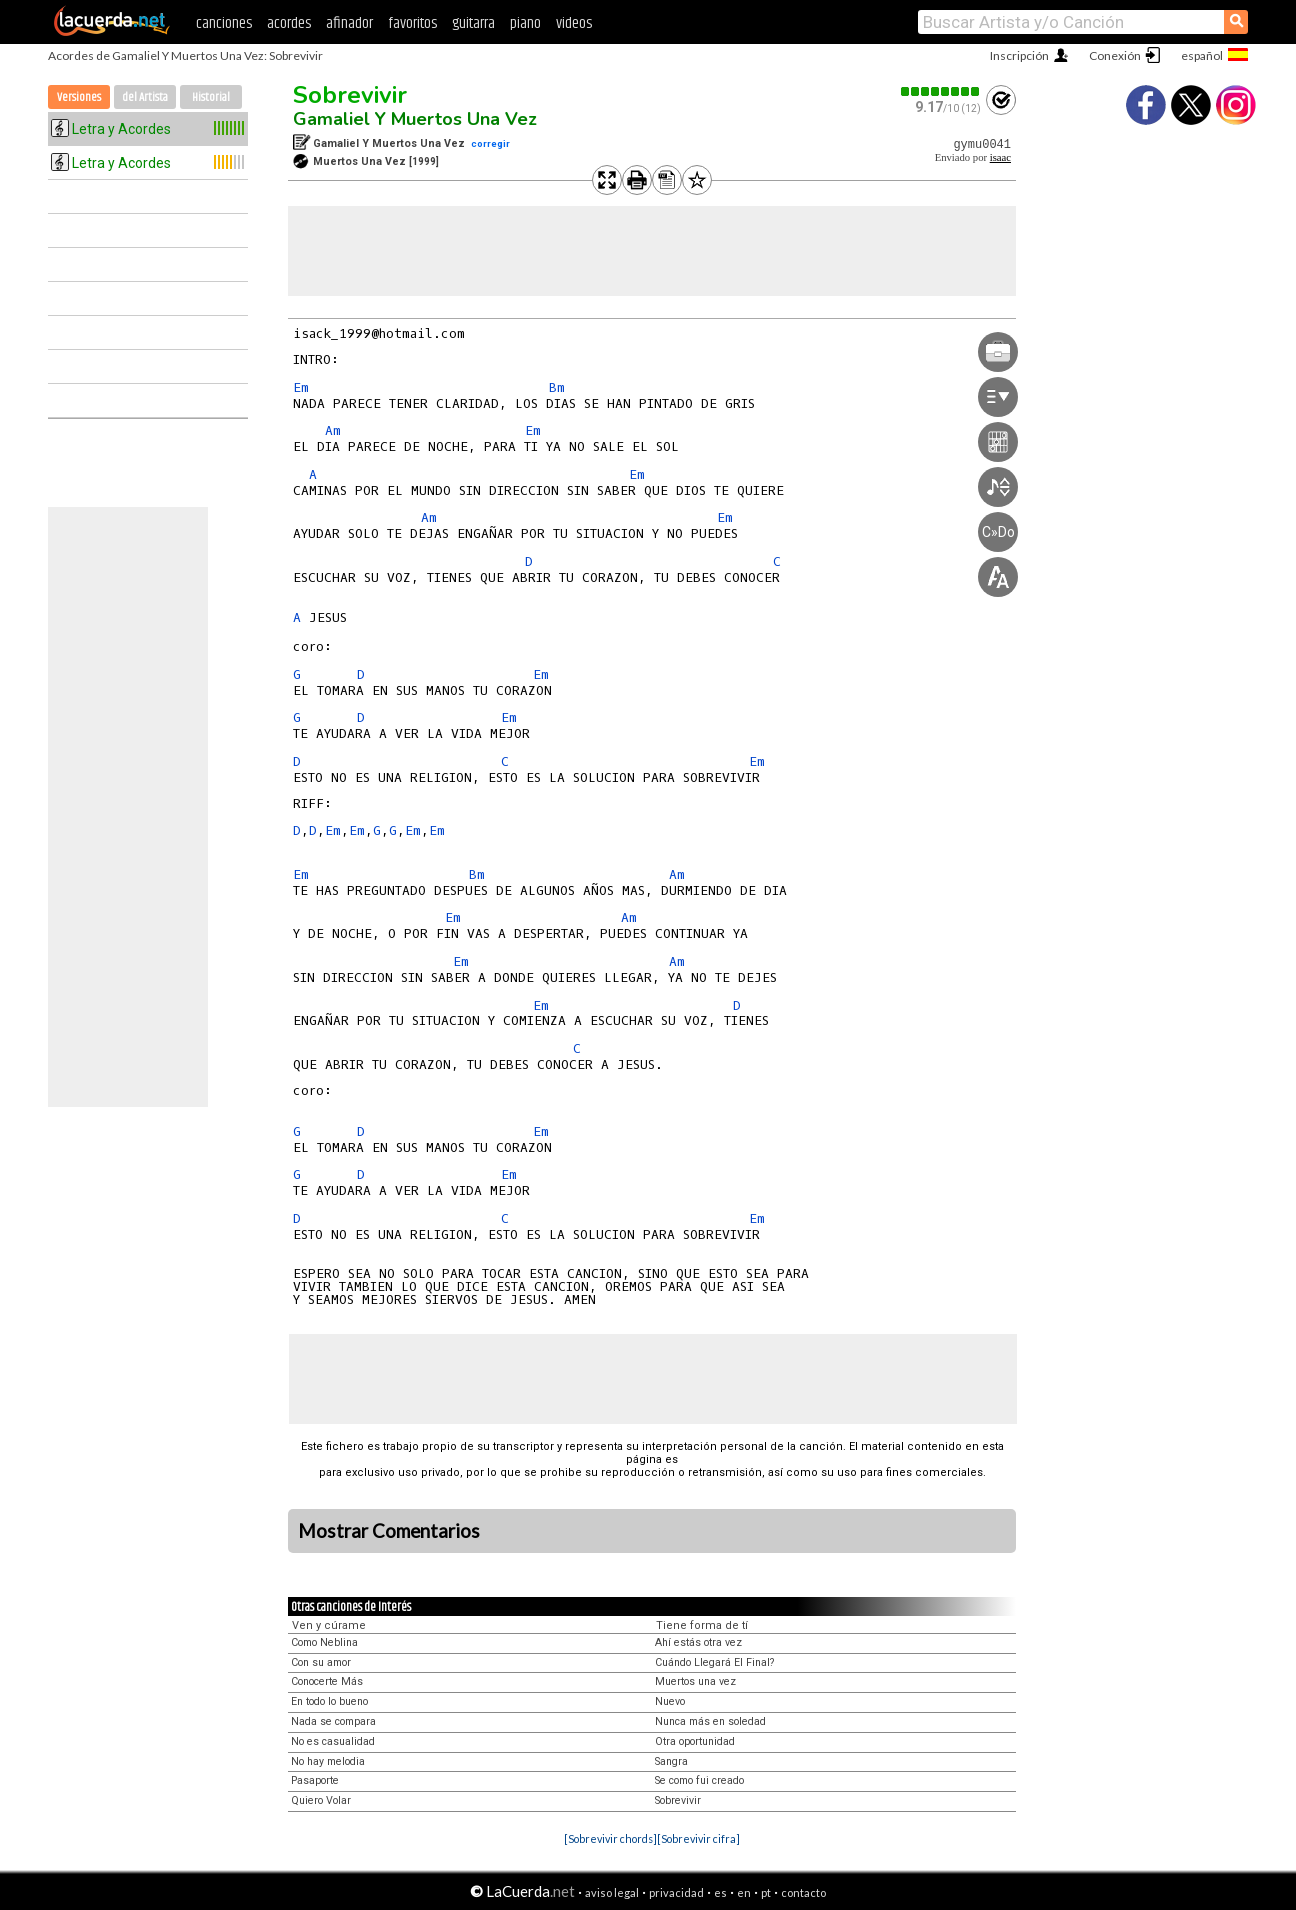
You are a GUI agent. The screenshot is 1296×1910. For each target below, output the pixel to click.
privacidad (676, 1892)
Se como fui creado (699, 1780)
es (720, 1892)
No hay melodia (328, 1761)
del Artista (145, 97)
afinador (349, 23)
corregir (490, 143)
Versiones (79, 97)
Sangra (671, 1761)
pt (766, 1892)
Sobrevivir (350, 95)
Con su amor (321, 1662)
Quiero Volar (321, 1800)
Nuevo (670, 1701)
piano (525, 23)
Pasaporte (315, 1780)
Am (333, 430)
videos (574, 23)
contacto (803, 1892)
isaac (1000, 157)
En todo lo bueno (329, 1701)
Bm (557, 387)
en (744, 1892)
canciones (224, 23)
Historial (211, 97)
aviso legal (612, 1892)
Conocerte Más (327, 1681)
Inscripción (1019, 55)
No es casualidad (333, 1741)
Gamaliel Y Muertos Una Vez (415, 119)
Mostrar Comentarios (389, 1531)
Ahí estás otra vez (698, 1642)
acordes (289, 23)
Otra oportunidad (695, 1741)
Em (301, 387)
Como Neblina (324, 1642)
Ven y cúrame (329, 1625)
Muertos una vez (695, 1681)
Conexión (1115, 55)
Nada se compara (333, 1721)
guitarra (473, 23)
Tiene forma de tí (702, 1625)
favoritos (412, 23)
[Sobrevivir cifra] (698, 1838)
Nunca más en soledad (710, 1721)
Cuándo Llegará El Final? (714, 1662)
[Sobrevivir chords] (610, 1838)
